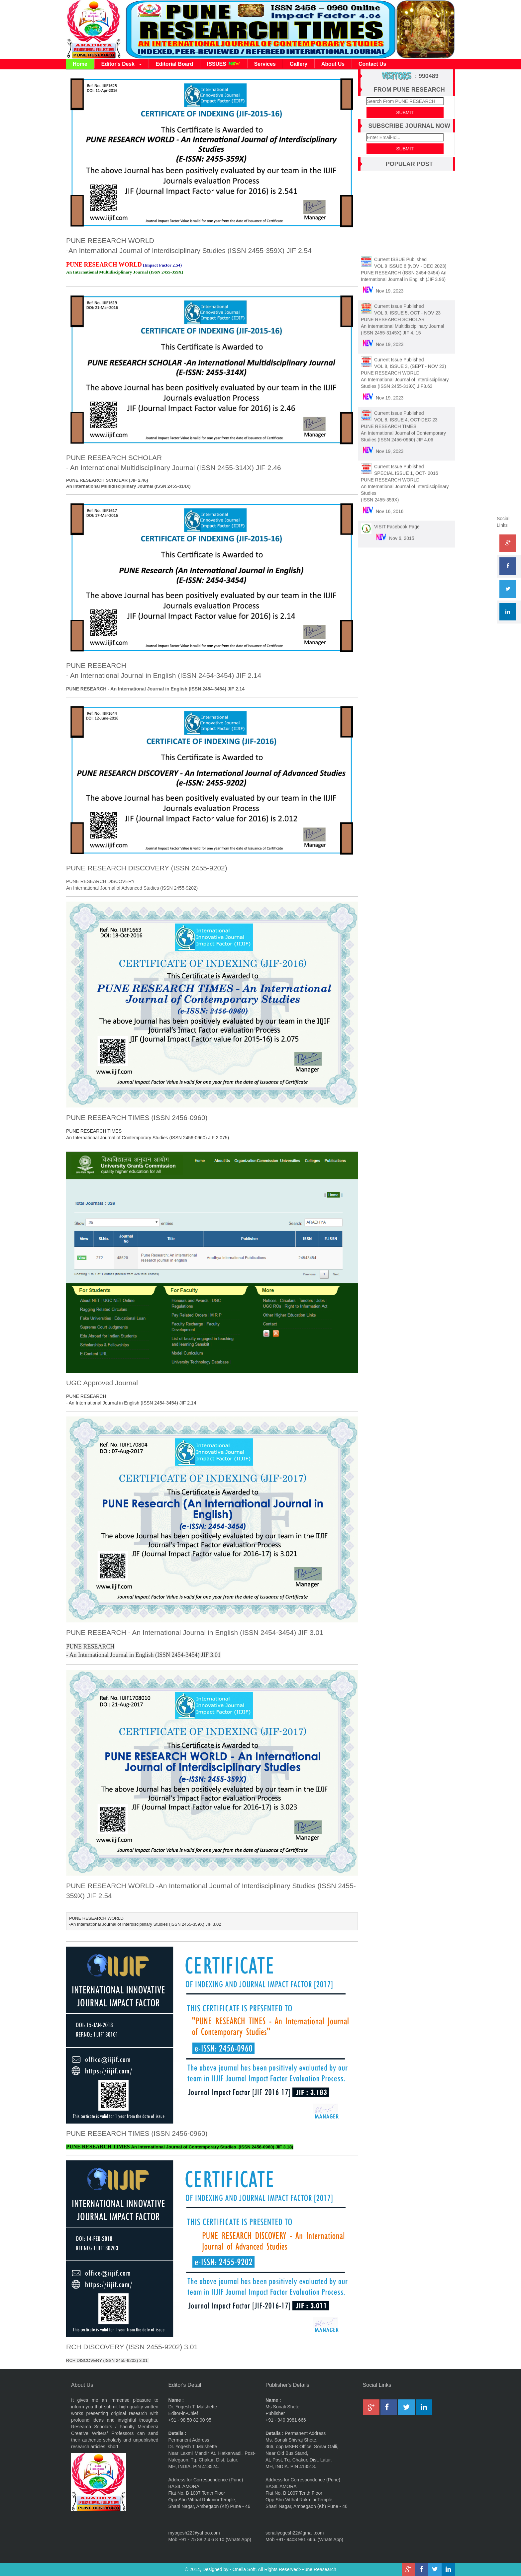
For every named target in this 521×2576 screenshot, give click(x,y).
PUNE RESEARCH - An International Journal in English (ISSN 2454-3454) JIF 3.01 (194, 1632)
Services (265, 64)
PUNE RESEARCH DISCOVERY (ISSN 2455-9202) (146, 868)
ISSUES (223, 64)
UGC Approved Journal (102, 1383)
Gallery (298, 64)
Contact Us (372, 64)
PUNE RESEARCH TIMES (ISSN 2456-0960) (137, 1117)
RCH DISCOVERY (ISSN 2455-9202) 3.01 (132, 2347)
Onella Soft (244, 2569)
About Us (333, 64)
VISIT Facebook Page (397, 523)
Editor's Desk (121, 64)
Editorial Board (174, 64)
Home (80, 64)
